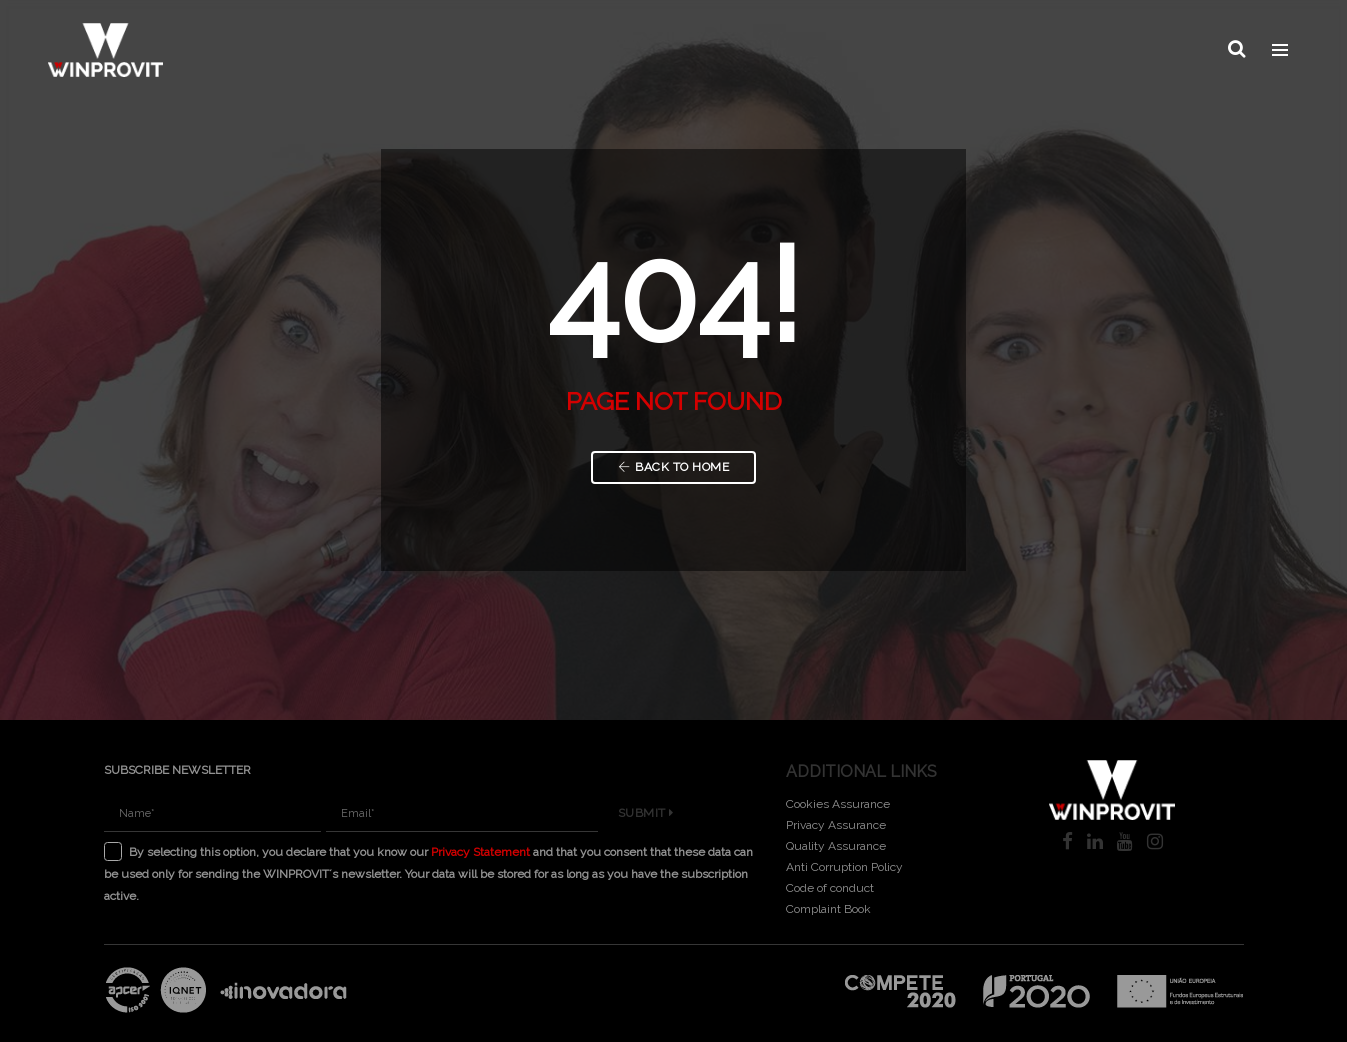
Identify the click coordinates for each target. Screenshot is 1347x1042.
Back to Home (674, 467)
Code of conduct (830, 888)
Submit (646, 813)
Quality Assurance (836, 846)
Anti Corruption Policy (844, 867)
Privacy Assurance (836, 825)
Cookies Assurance (838, 804)
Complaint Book (828, 909)
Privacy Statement (480, 852)
